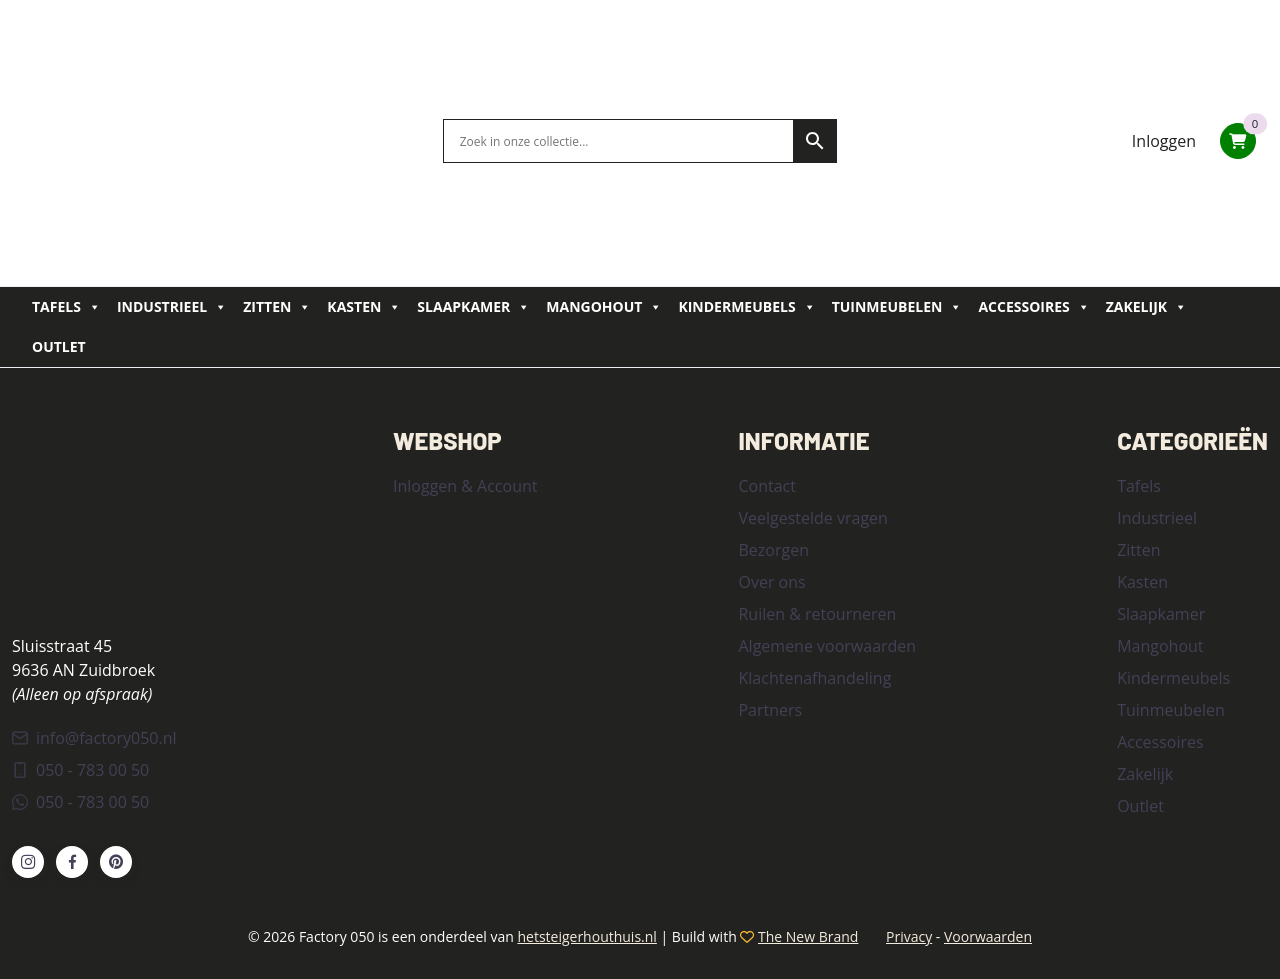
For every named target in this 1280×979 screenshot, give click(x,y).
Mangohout (604, 307)
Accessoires (1033, 307)
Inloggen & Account (465, 486)
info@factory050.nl (94, 738)
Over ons (771, 582)
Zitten (277, 307)
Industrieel (172, 307)
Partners (770, 710)
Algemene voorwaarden (827, 646)
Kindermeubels (746, 307)
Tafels (66, 307)
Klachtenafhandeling (814, 678)
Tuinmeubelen (897, 307)
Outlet (59, 346)
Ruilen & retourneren (817, 614)
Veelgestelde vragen (812, 518)
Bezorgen (773, 550)
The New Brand (808, 936)
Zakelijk (1146, 307)
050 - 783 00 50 (80, 770)
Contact (766, 486)
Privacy (909, 936)
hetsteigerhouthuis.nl (586, 936)
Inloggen (1164, 141)
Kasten (364, 307)
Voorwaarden (988, 936)
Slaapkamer (473, 307)
